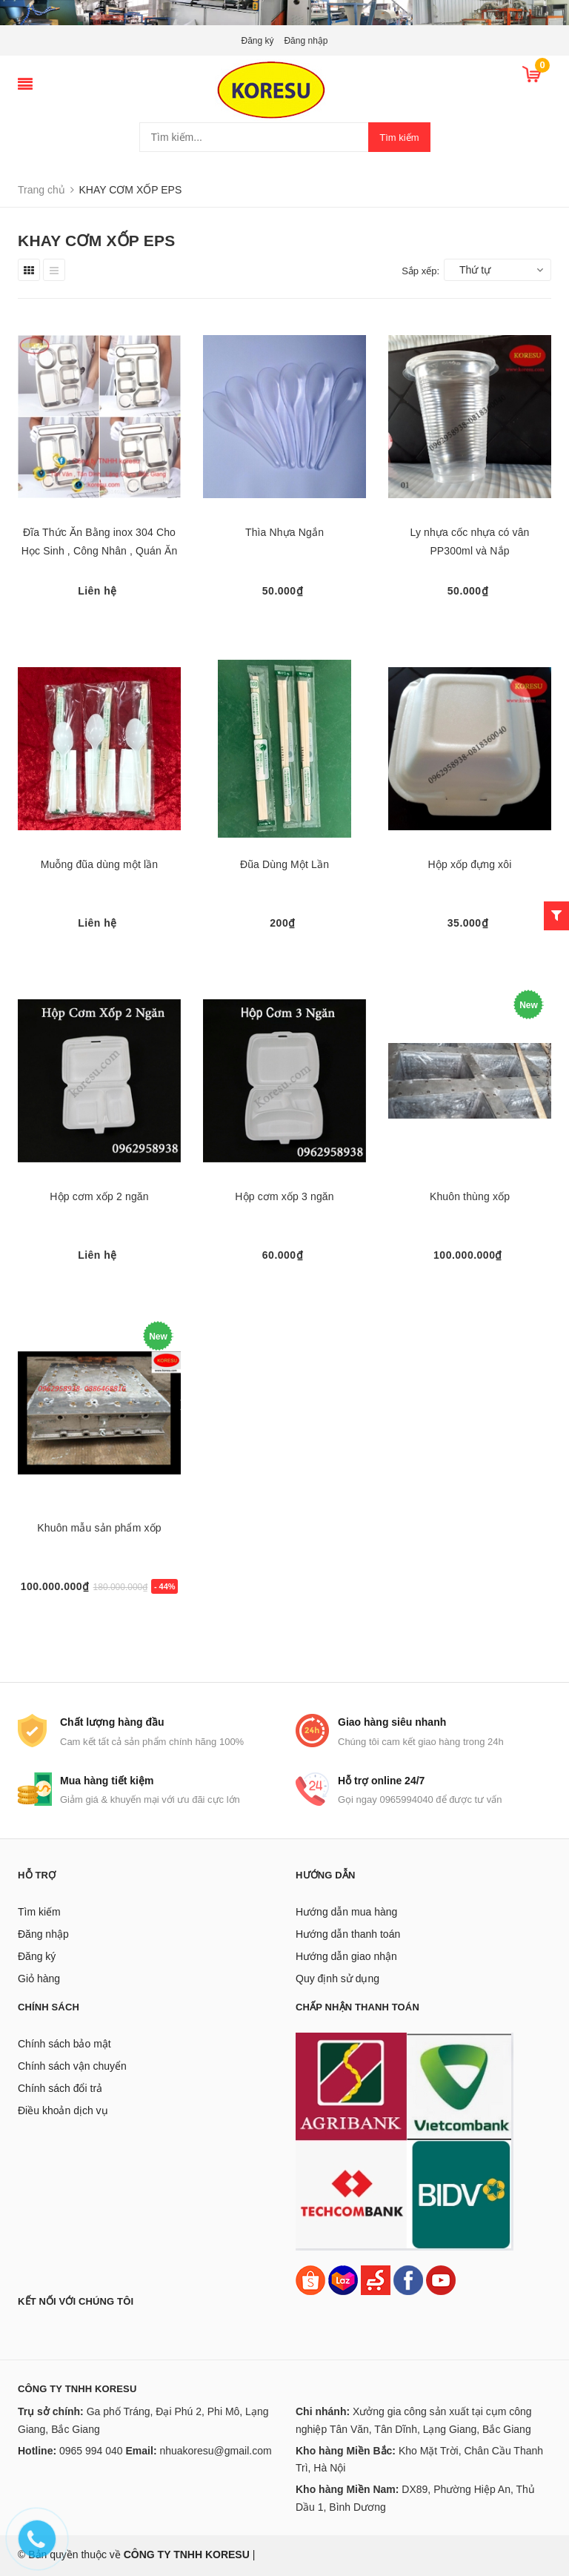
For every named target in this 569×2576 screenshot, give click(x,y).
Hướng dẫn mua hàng (346, 1912)
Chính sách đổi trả (60, 2088)
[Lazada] (344, 2279)
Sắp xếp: (420, 271)
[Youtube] (441, 2279)
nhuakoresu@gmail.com (215, 2451)
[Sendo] (375, 2279)
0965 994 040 (91, 2451)
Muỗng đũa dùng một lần (100, 864)
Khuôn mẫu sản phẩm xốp (99, 1528)
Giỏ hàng (39, 1978)
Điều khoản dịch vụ (63, 2110)
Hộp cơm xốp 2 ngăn (99, 1196)
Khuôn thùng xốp (470, 1196)
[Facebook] (408, 2279)
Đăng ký (258, 41)
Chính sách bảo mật (64, 2044)
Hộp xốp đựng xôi (470, 864)
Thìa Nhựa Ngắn (284, 532)
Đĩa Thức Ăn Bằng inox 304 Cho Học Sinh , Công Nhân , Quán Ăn (99, 541)
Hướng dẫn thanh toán (348, 1934)
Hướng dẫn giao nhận (346, 1956)
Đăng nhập (305, 41)
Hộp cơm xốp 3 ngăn (284, 1196)
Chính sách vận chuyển (72, 2066)
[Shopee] (310, 2279)
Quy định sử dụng (337, 1978)
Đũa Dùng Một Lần (284, 864)
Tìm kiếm (399, 137)
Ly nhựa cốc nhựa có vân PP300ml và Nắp (469, 541)
